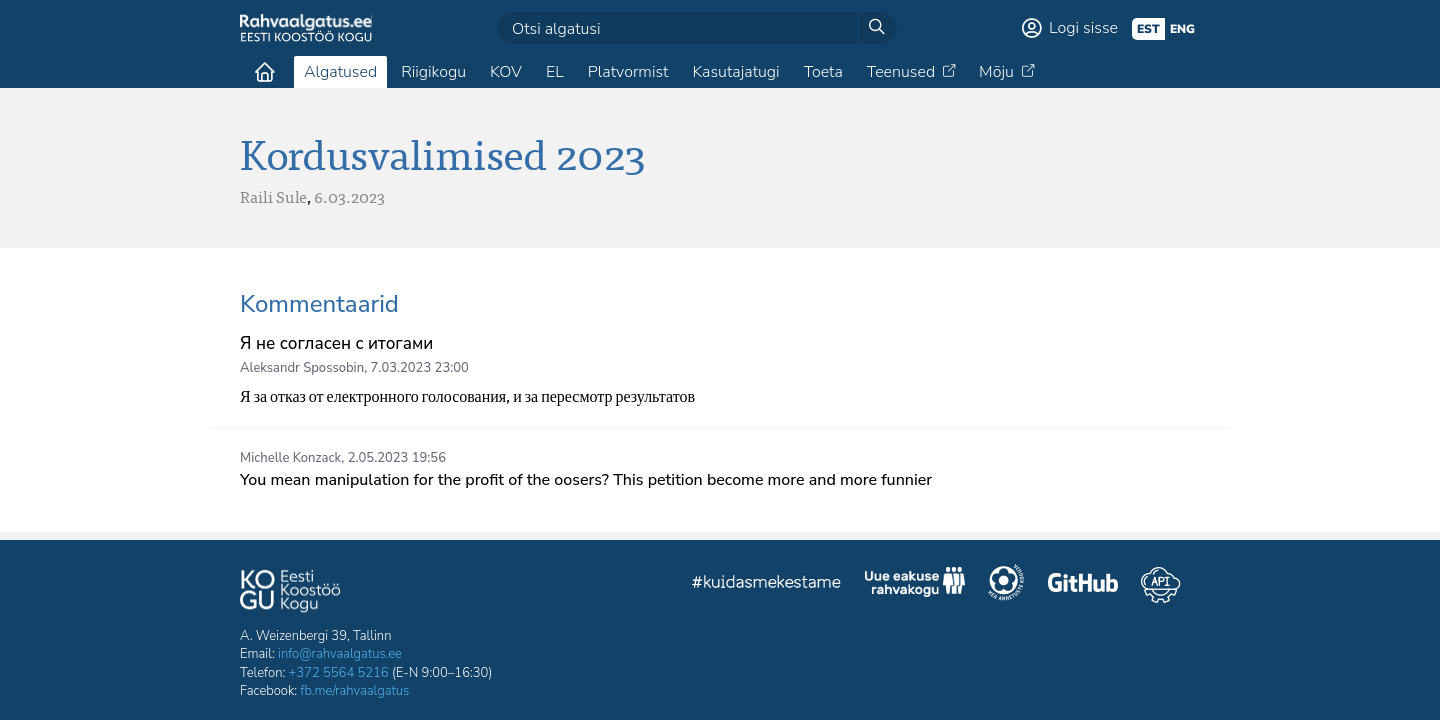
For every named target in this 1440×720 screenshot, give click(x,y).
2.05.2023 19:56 (397, 458)
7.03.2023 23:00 (420, 368)
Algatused (340, 72)
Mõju (996, 72)
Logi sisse (1083, 28)
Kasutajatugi (735, 72)
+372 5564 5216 (339, 673)
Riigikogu (433, 72)
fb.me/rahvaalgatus (354, 691)
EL (555, 72)
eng (1182, 29)
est (1148, 29)
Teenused (901, 72)
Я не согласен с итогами (336, 343)
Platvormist (628, 72)
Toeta (823, 72)
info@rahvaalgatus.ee (340, 654)
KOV (506, 72)
